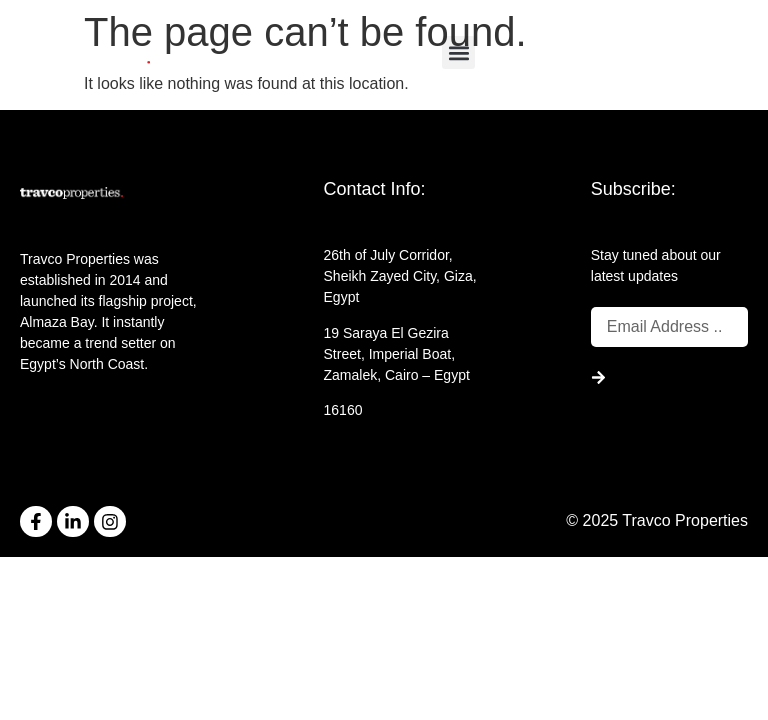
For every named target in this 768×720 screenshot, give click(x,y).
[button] (458, 52)
